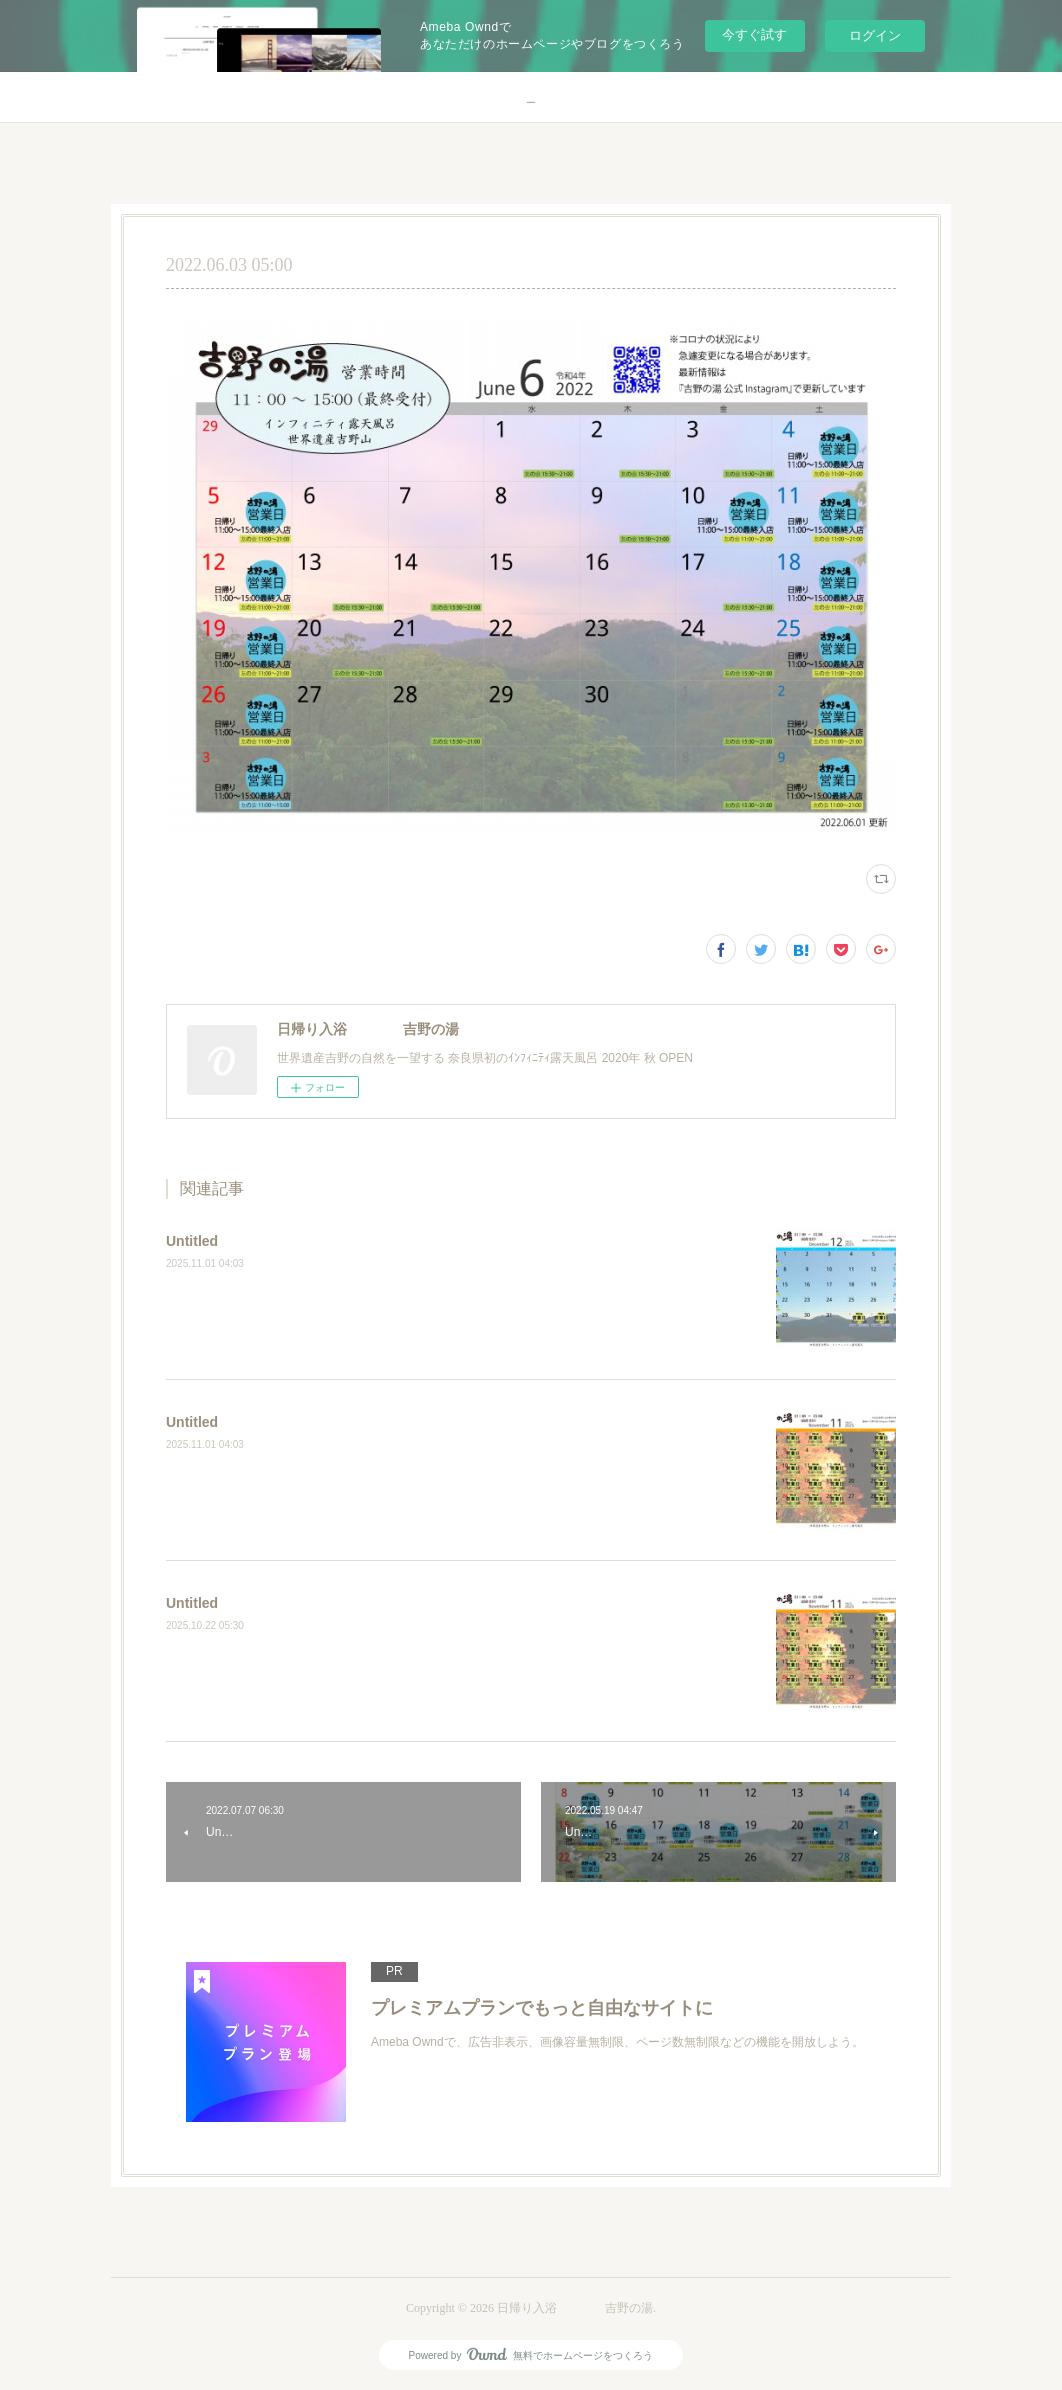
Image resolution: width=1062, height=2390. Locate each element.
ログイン (875, 35)
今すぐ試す (754, 34)
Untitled (192, 1241)
